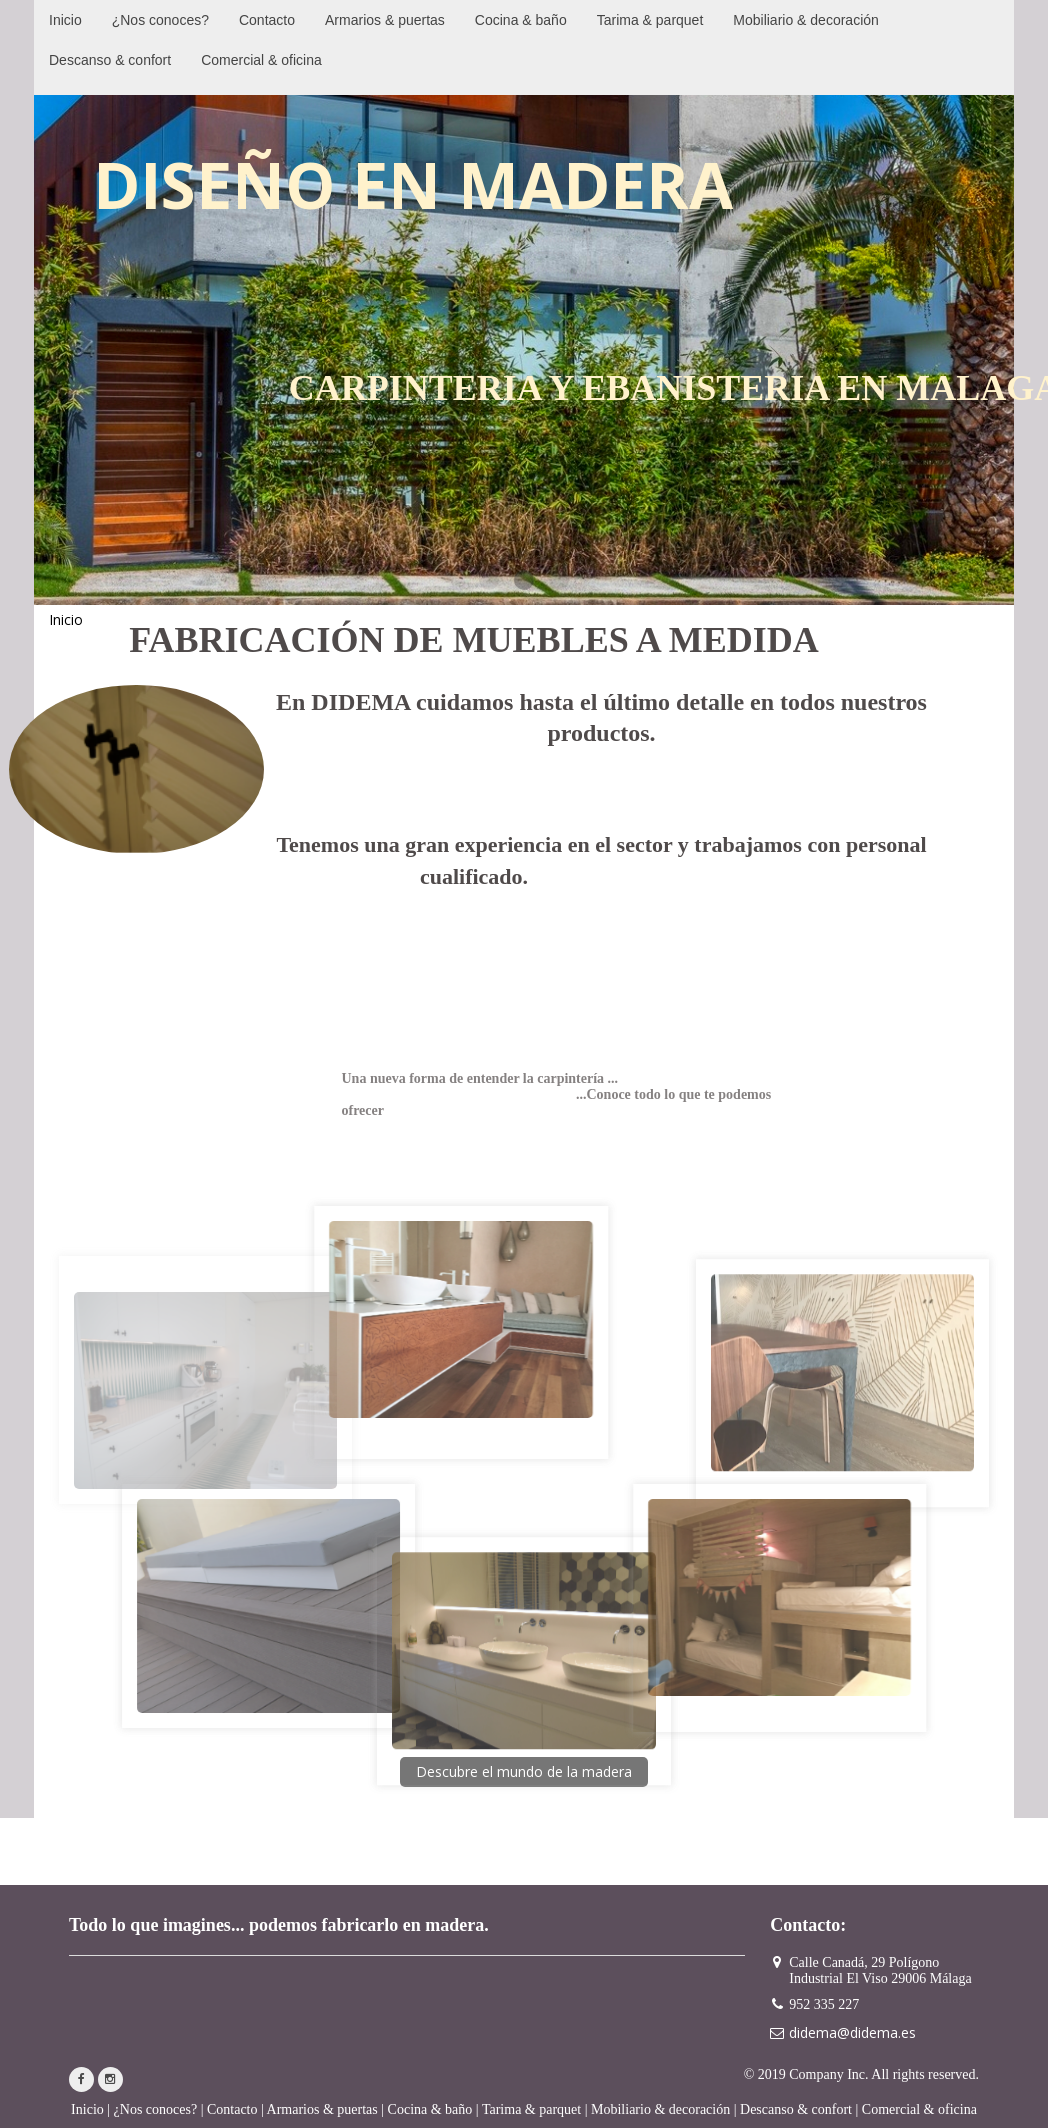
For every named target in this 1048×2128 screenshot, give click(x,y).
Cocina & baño (430, 2109)
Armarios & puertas (322, 2109)
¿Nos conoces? (156, 2109)
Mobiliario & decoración (660, 2109)
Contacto (232, 2109)
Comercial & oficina (919, 2109)
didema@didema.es (852, 2032)
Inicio (87, 2109)
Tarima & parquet (531, 2109)
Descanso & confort (796, 2109)
